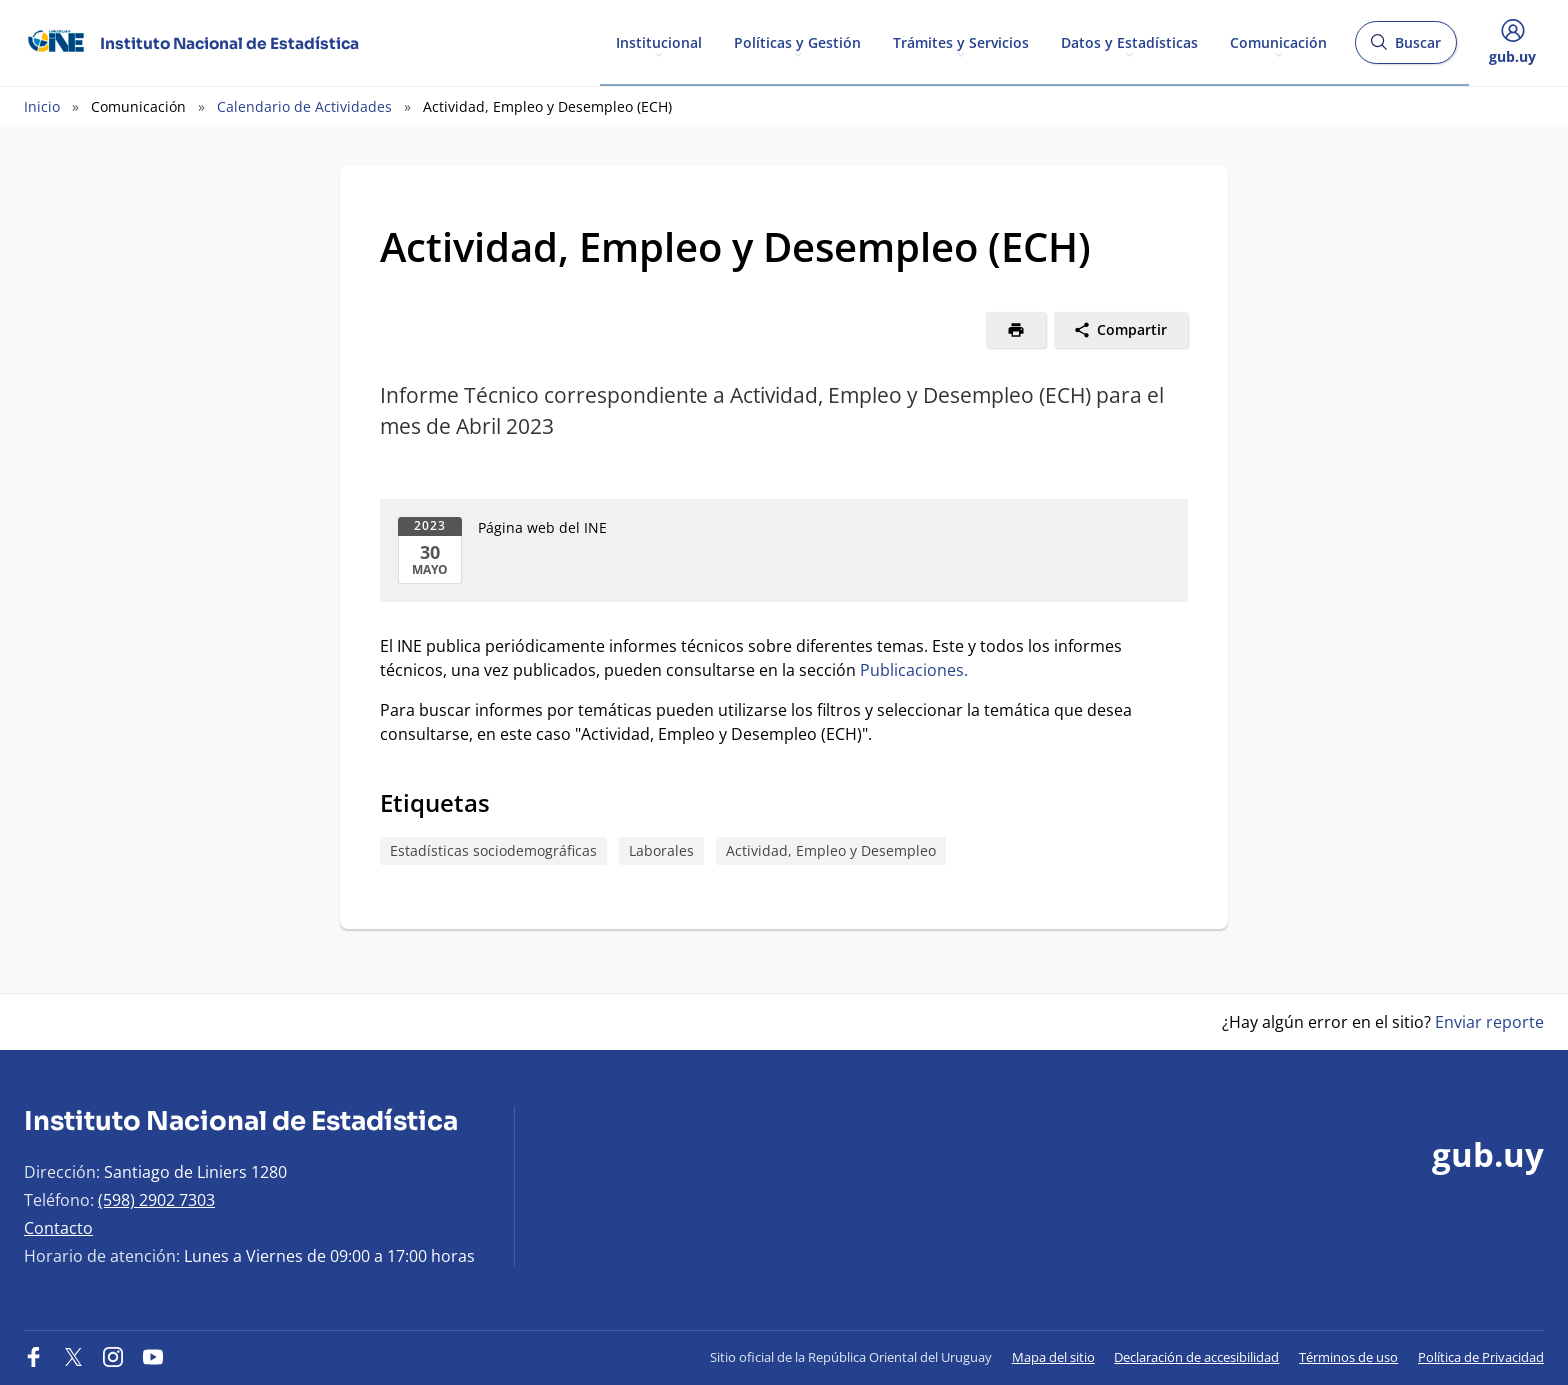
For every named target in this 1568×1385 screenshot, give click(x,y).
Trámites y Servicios (961, 41)
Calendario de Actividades (304, 106)
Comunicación (1278, 41)
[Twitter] (74, 1357)
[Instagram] (113, 1357)
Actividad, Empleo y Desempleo (831, 850)
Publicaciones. (914, 670)
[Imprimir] (1016, 330)
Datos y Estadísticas (1129, 41)
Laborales (661, 850)
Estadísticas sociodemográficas (493, 850)
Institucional (659, 41)
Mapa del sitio (1053, 1357)
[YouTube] (153, 1357)
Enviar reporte (1489, 1022)
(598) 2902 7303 (156, 1200)
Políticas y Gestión (797, 41)
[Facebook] (34, 1357)
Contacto (58, 1228)
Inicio (42, 106)
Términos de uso (1348, 1357)
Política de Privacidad (1481, 1357)
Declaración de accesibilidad (1196, 1357)
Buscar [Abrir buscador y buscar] (1405, 48)
